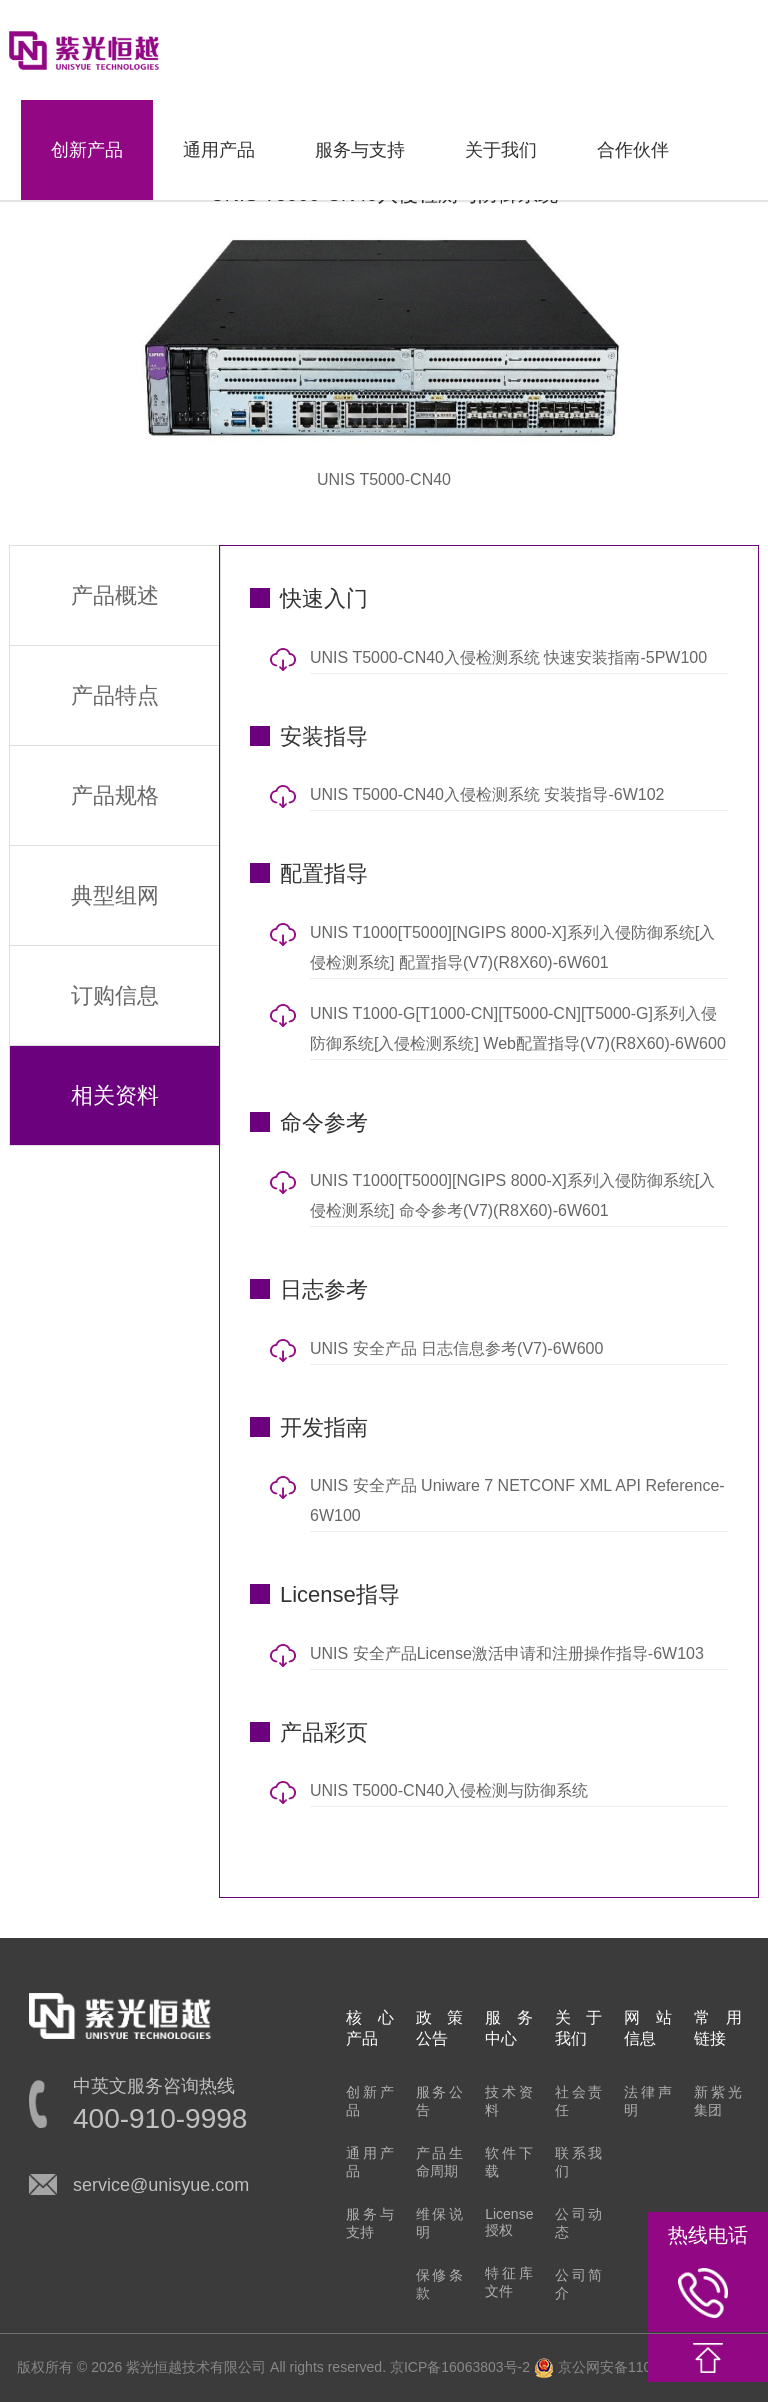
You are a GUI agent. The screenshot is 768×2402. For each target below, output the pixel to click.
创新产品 (87, 150)
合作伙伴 (633, 150)
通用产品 (219, 150)
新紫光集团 (718, 2101)
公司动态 (579, 2223)
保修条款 (440, 2284)
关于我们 (501, 150)
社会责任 (579, 2101)
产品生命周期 (440, 2162)
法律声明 (648, 2101)
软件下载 (509, 2162)
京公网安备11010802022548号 (642, 2367)
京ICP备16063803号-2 (460, 2367)
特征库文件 (509, 2282)
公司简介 (579, 2284)
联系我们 (579, 2162)
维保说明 (440, 2223)
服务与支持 (360, 150)
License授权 (509, 2222)
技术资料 (509, 2101)
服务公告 (440, 2101)
